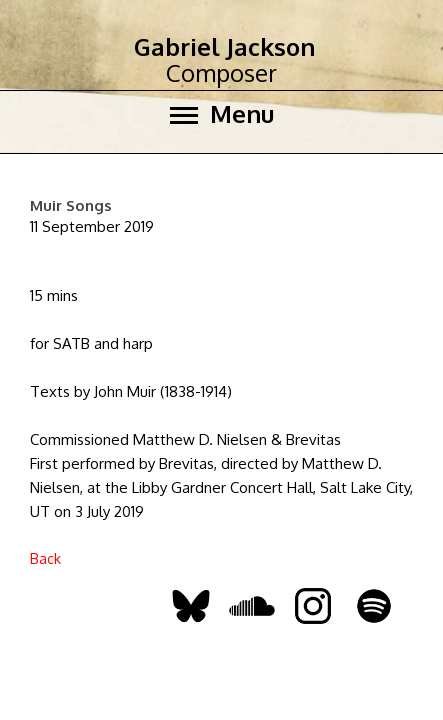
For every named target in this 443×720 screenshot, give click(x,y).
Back (45, 558)
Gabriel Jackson (224, 46)
